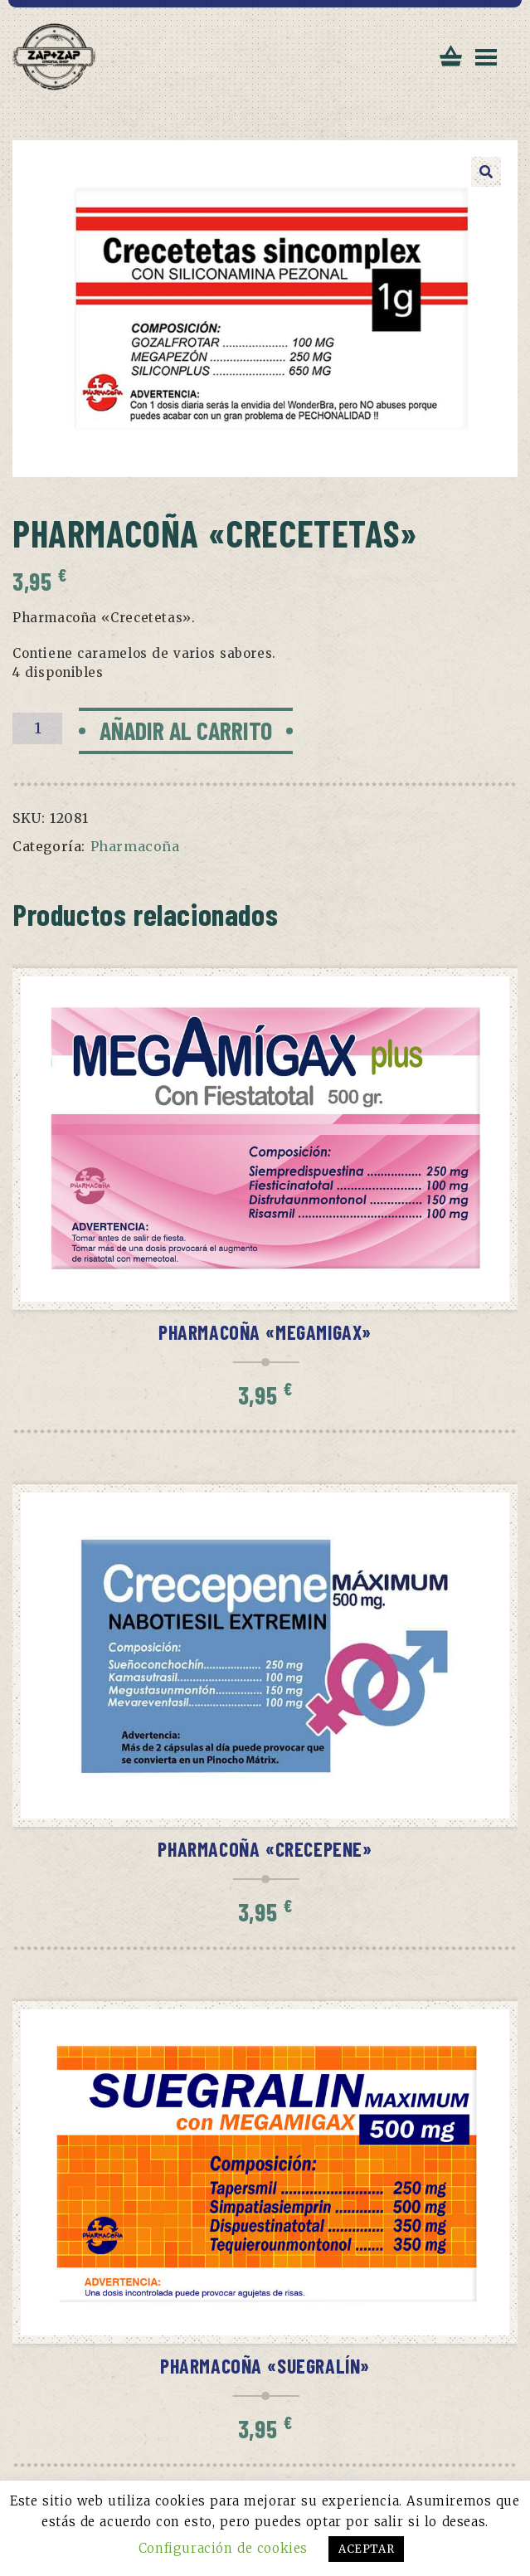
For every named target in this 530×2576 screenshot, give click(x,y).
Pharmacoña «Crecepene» (265, 1849)
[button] (486, 172)
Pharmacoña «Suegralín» (265, 2366)
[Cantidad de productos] (37, 728)
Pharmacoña (135, 846)
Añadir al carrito (186, 730)
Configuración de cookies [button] (223, 2548)
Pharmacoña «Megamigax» (265, 1332)
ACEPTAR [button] (366, 2549)
